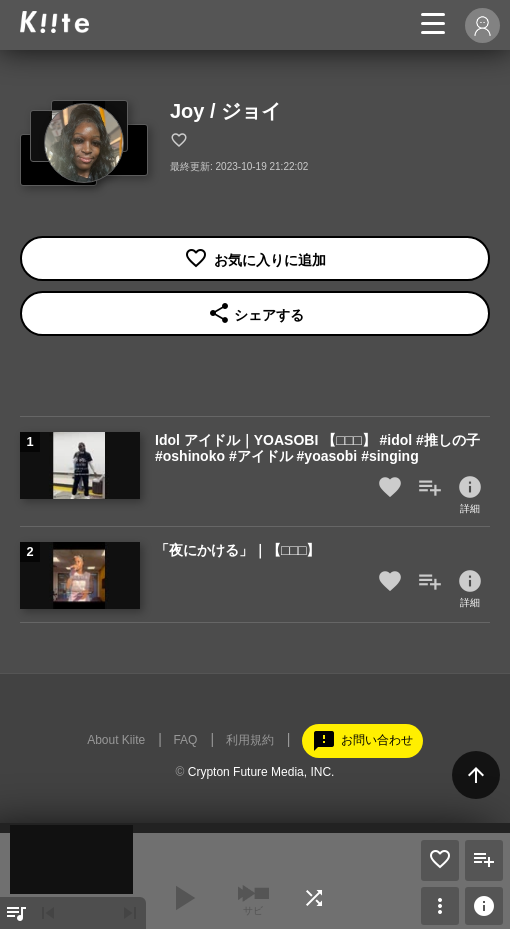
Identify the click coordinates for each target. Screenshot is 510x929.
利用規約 (250, 740)
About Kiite (116, 740)
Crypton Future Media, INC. (261, 772)
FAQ (185, 740)
